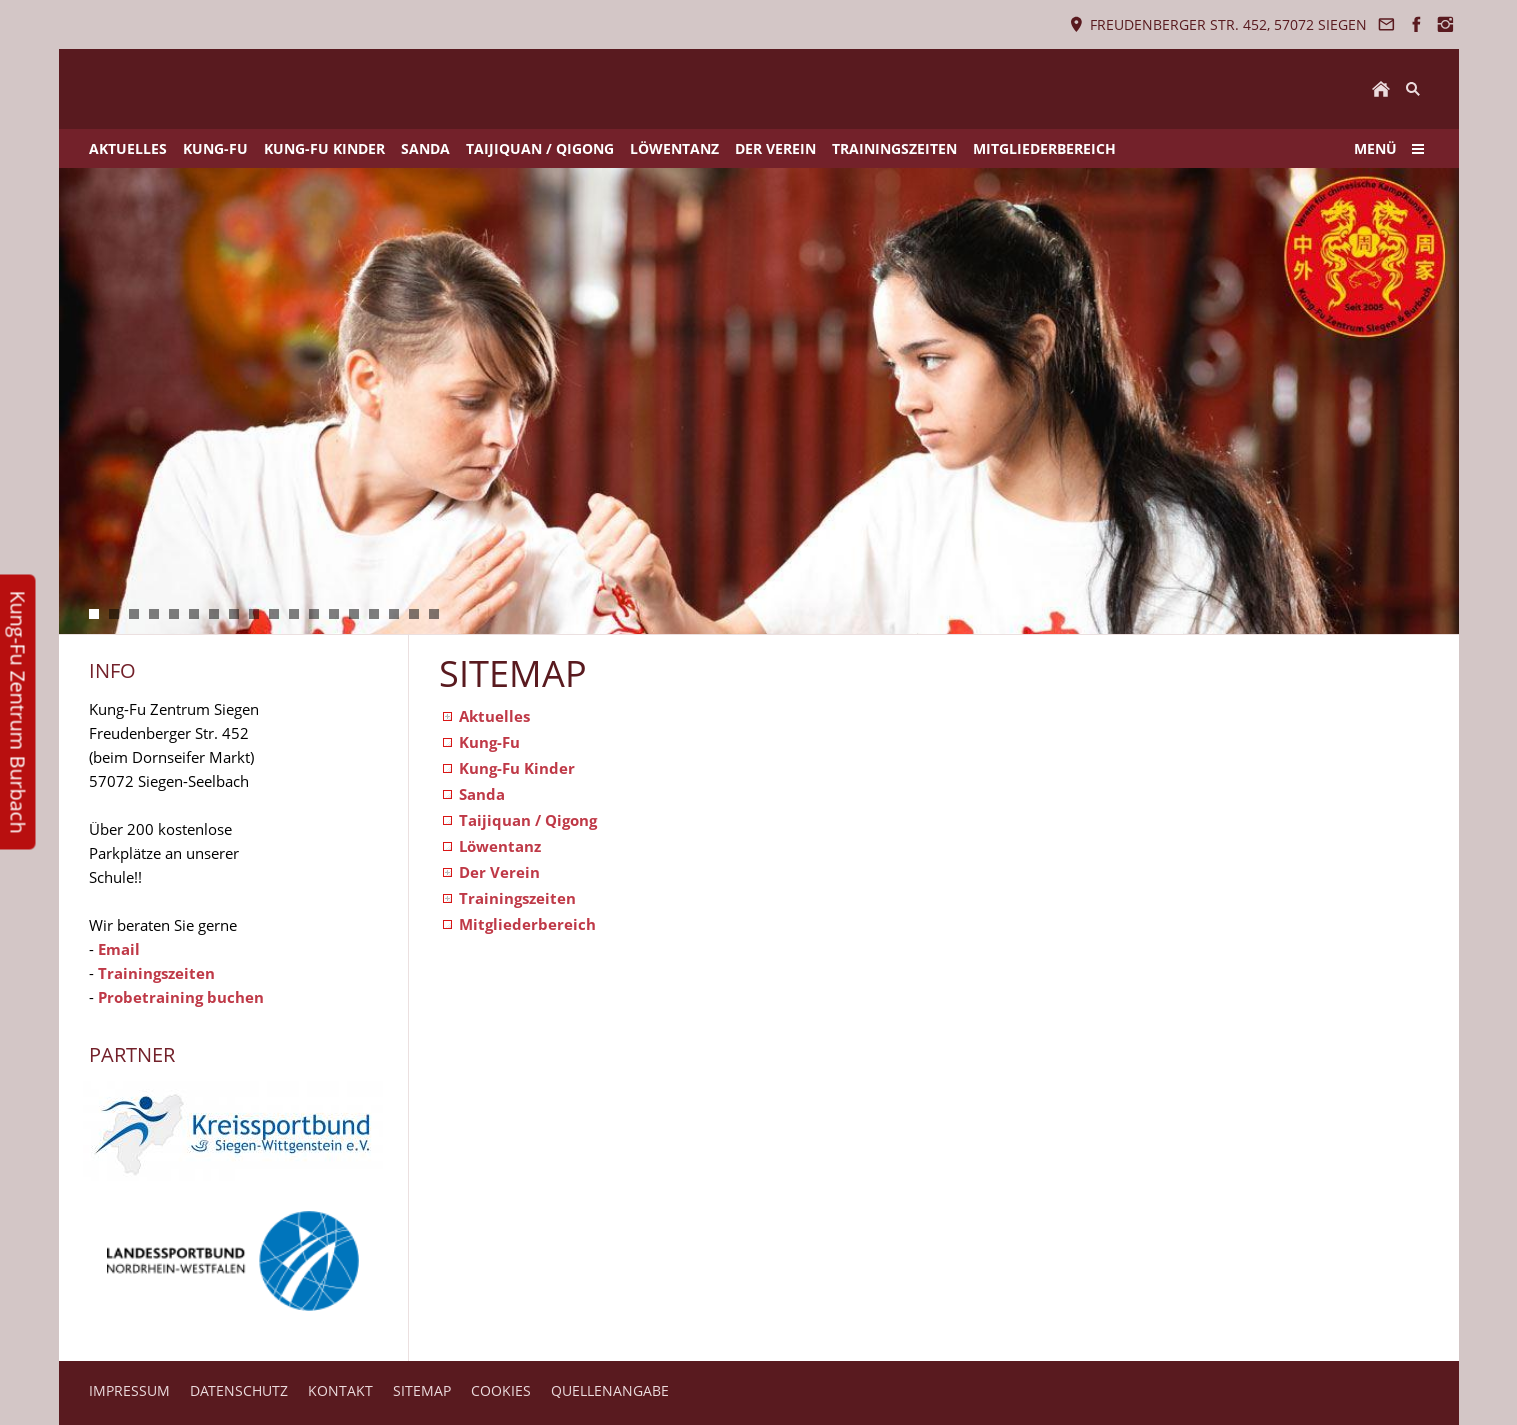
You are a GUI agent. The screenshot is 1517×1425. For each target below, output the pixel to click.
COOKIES (501, 1390)
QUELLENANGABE (610, 1390)
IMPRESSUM (129, 1390)
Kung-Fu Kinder (517, 768)
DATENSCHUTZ (239, 1390)
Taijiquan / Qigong (528, 820)
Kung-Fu (489, 742)
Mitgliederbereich (527, 924)
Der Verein (499, 872)
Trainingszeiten (156, 973)
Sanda (482, 794)
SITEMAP (422, 1390)
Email (119, 949)
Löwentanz (500, 846)
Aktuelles (494, 716)
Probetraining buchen (181, 997)
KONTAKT (340, 1390)
